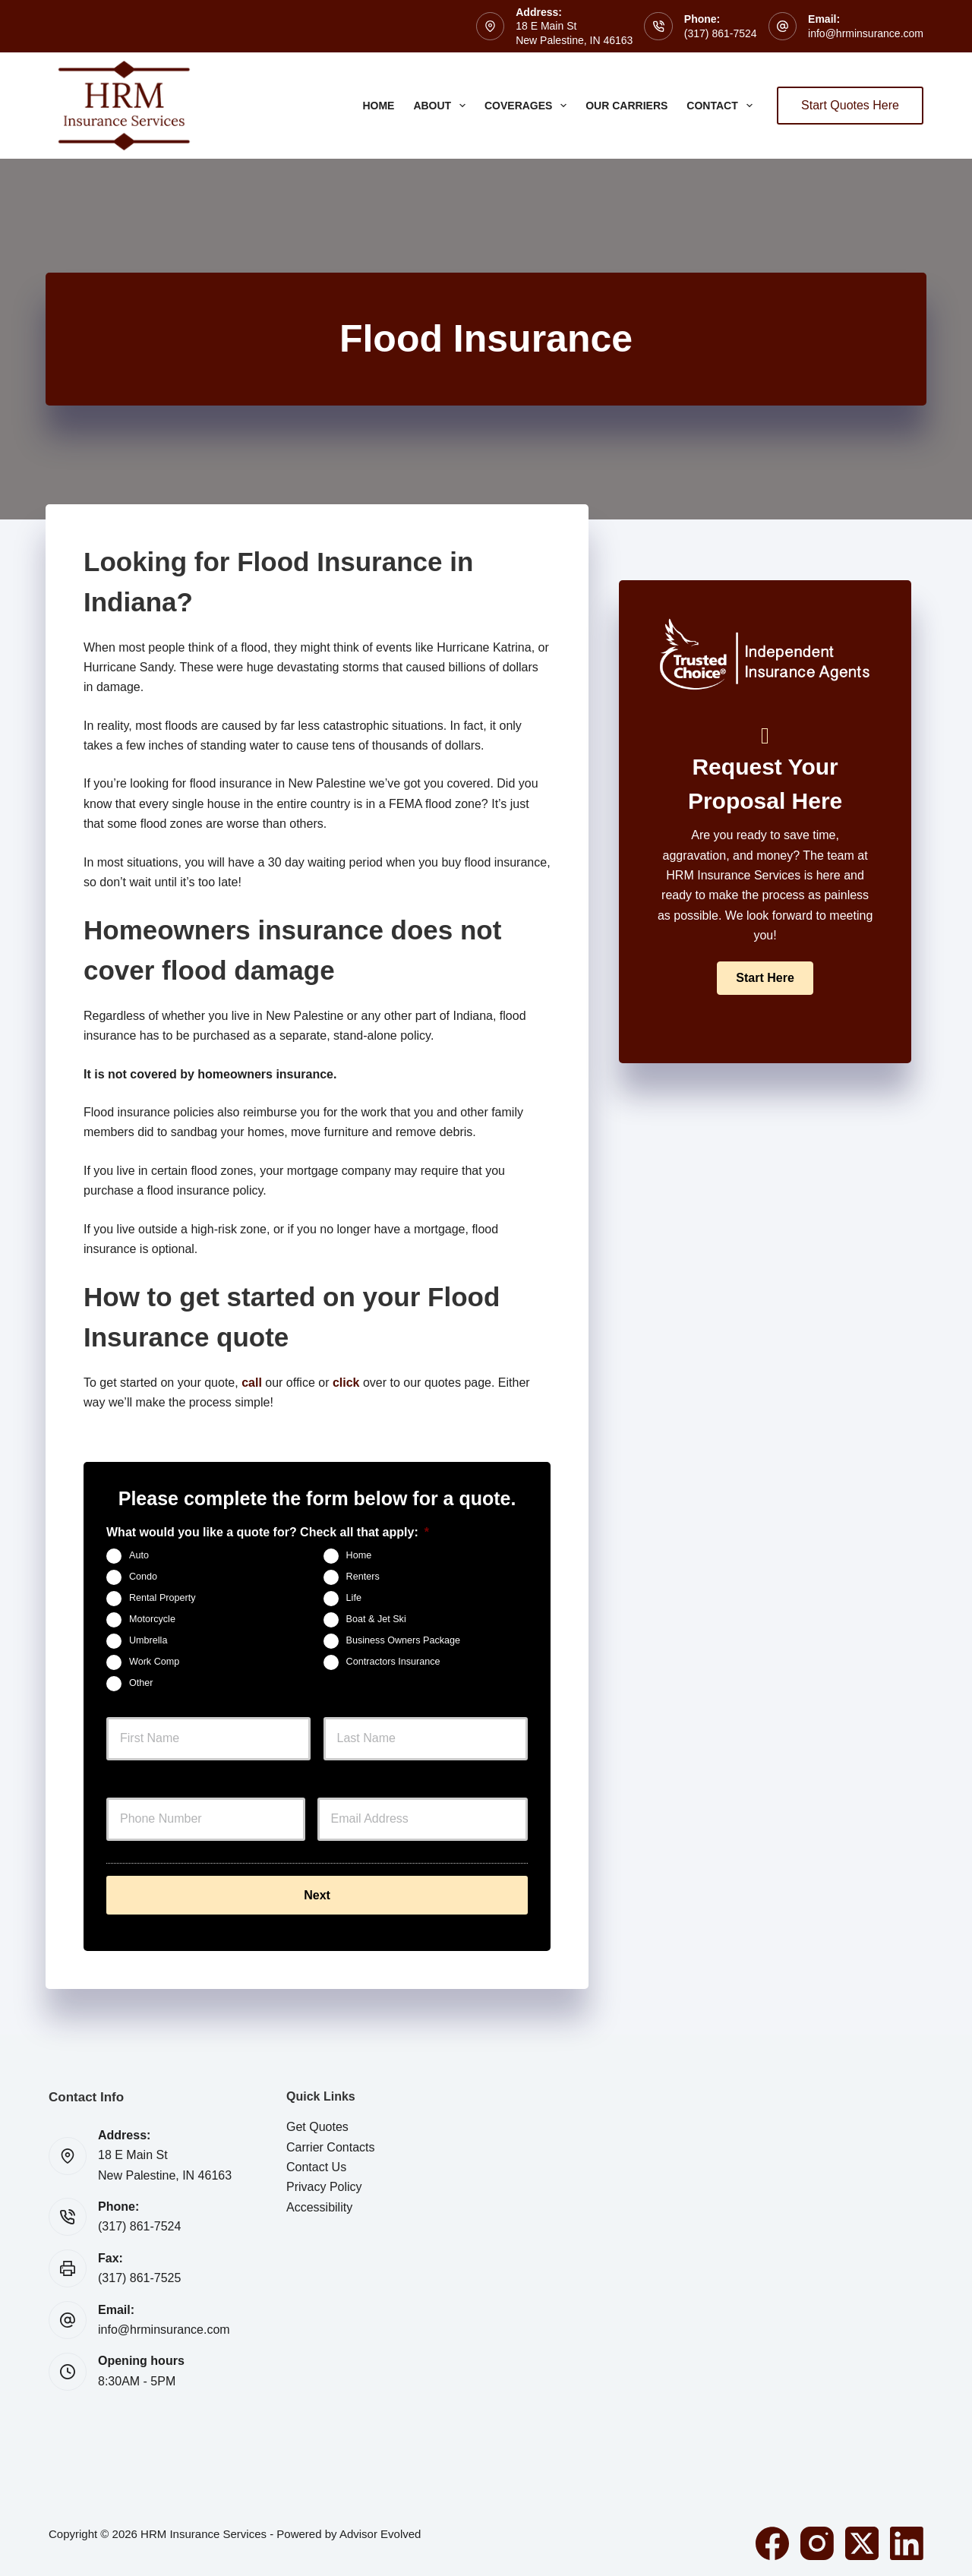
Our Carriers (626, 105)
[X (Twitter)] (862, 2540)
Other (141, 1683)
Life (353, 1598)
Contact (722, 105)
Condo (143, 1577)
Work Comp (154, 1662)
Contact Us (316, 2164)
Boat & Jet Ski (376, 1620)
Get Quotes (317, 2124)
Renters (363, 1577)
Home (378, 105)
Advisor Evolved (380, 2530)
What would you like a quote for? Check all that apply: (267, 1532)
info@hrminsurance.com (865, 33)
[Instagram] (817, 2540)
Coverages (528, 105)
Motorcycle (152, 1620)
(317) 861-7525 (139, 2275)
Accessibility (319, 2204)
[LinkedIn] (906, 2540)
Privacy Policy (324, 2184)
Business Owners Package (403, 1641)
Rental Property (162, 1598)
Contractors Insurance (393, 1662)
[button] (765, 978)
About (442, 105)
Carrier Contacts (330, 2144)
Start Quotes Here (850, 105)
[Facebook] (772, 2540)
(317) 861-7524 (720, 33)
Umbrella (148, 1641)
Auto (139, 1556)
